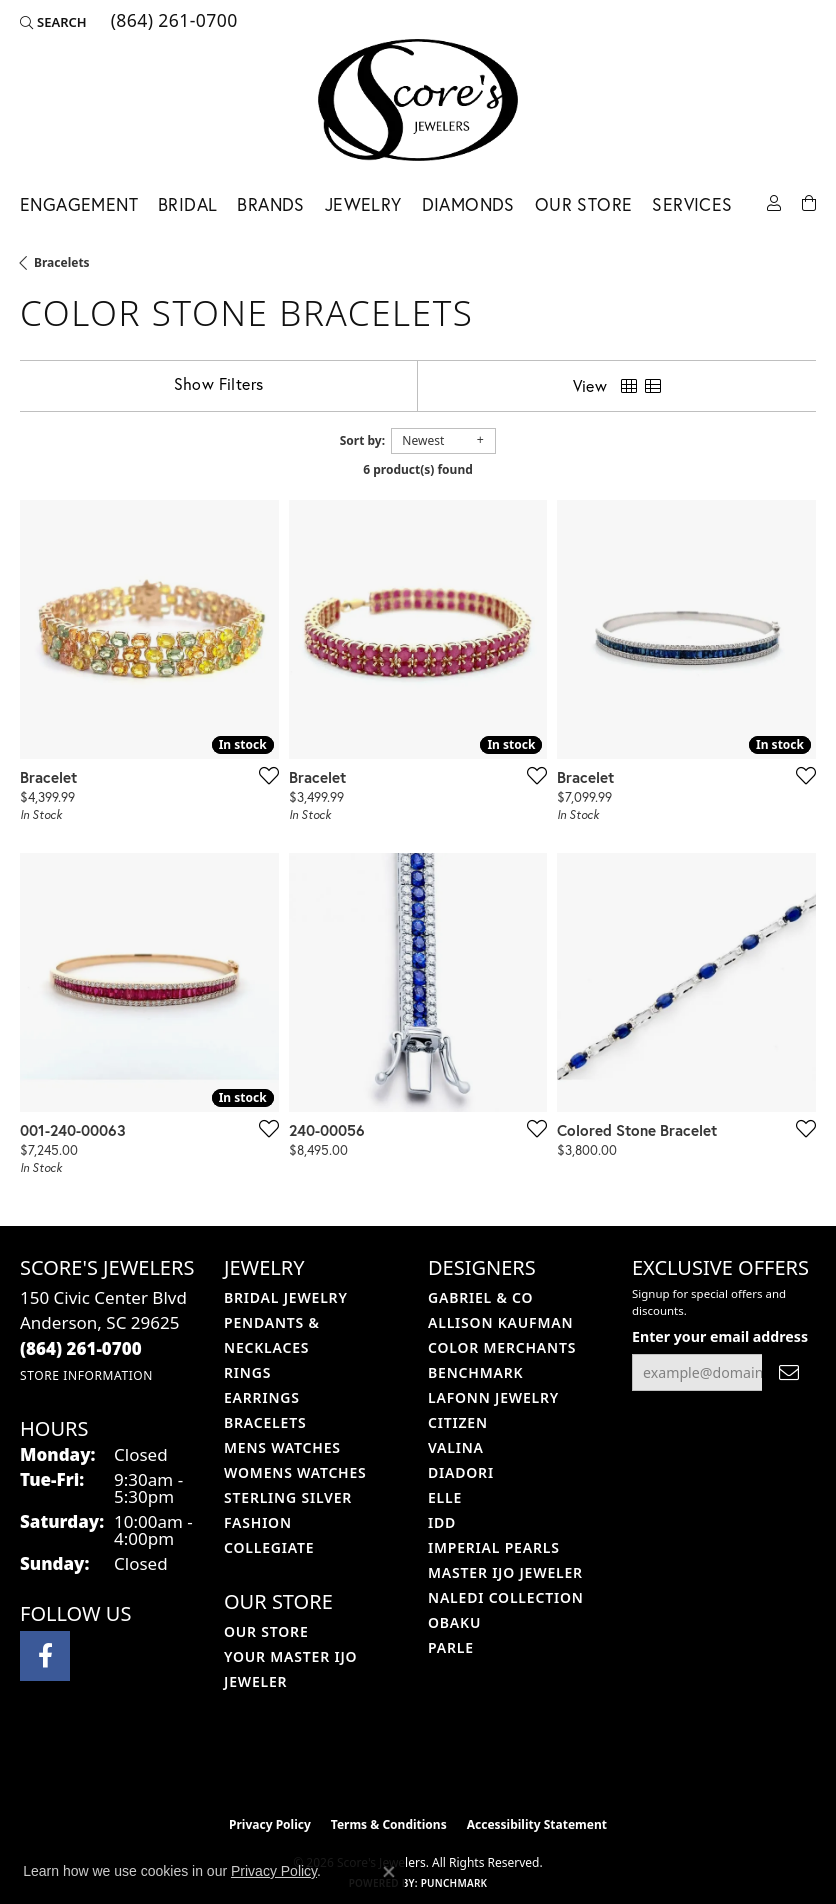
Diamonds (468, 204)
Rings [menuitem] (247, 1372)
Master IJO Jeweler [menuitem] (505, 1572)
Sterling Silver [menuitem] (288, 1497)
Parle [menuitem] (451, 1647)
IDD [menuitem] (442, 1522)
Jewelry (363, 204)
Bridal (187, 204)
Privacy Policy (270, 1824)
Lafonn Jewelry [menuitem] (493, 1397)
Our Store (584, 204)
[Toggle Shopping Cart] (809, 201)
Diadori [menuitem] (461, 1472)
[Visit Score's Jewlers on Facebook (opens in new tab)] (45, 1656)
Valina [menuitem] (456, 1447)
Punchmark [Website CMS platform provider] (454, 1883)
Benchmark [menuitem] (475, 1372)
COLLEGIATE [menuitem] (269, 1547)
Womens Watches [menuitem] (295, 1472)
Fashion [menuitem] (258, 1522)
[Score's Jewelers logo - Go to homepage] (418, 100)
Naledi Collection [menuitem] (506, 1597)
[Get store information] (86, 1375)
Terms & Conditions (389, 1824)
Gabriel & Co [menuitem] (480, 1297)
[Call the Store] (81, 1348)
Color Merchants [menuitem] (502, 1347)
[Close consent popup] (389, 1872)
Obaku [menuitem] (454, 1622)
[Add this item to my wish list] (263, 775)
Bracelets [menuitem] (265, 1422)
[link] (172, 22)
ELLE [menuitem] (445, 1497)
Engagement (79, 204)
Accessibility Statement (537, 1824)
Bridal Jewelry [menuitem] (286, 1297)
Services (692, 204)
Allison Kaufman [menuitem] (500, 1322)
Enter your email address (720, 1336)
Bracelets (62, 262)
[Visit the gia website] (450, 1764)
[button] (53, 22)
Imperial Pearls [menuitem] (494, 1547)
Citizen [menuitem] (458, 1422)
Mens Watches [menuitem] (282, 1447)
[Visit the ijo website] (384, 1764)
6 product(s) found (418, 469)
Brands (270, 204)
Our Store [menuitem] (266, 1631)
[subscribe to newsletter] (789, 1372)
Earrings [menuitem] (262, 1397)
